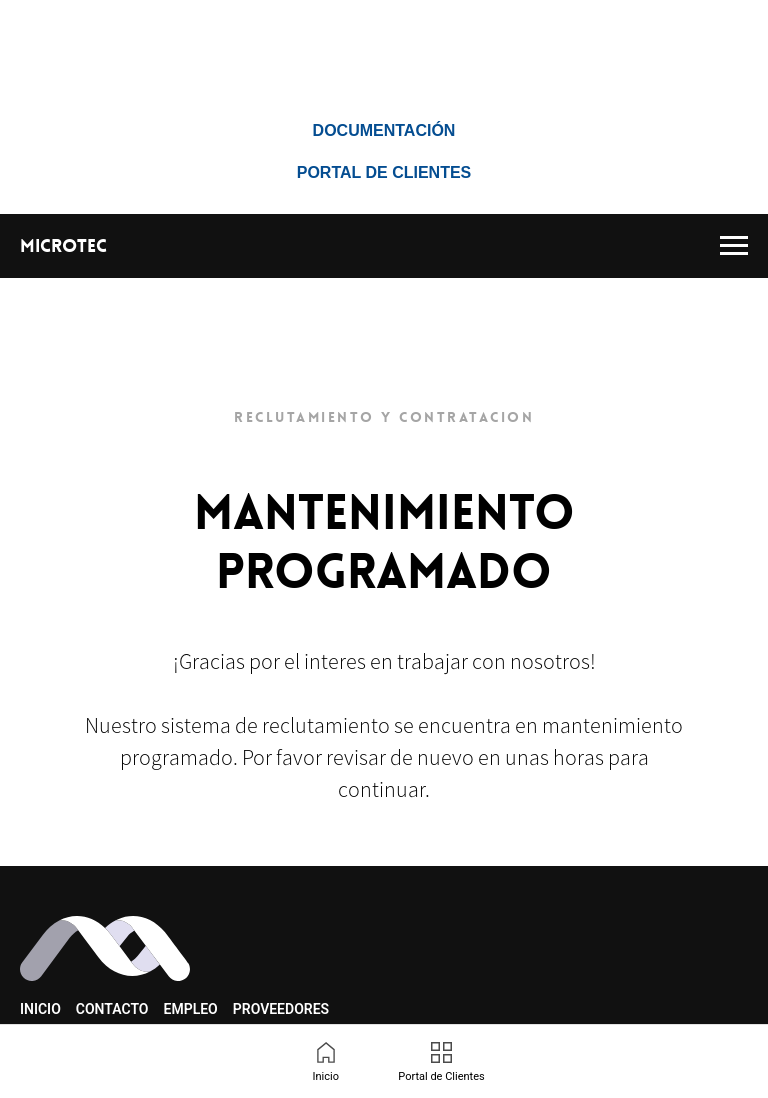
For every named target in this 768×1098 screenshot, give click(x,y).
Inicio (40, 1009)
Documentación (384, 130)
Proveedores (281, 1009)
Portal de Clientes (384, 172)
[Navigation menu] (734, 246)
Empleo (191, 1009)
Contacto (112, 1009)
